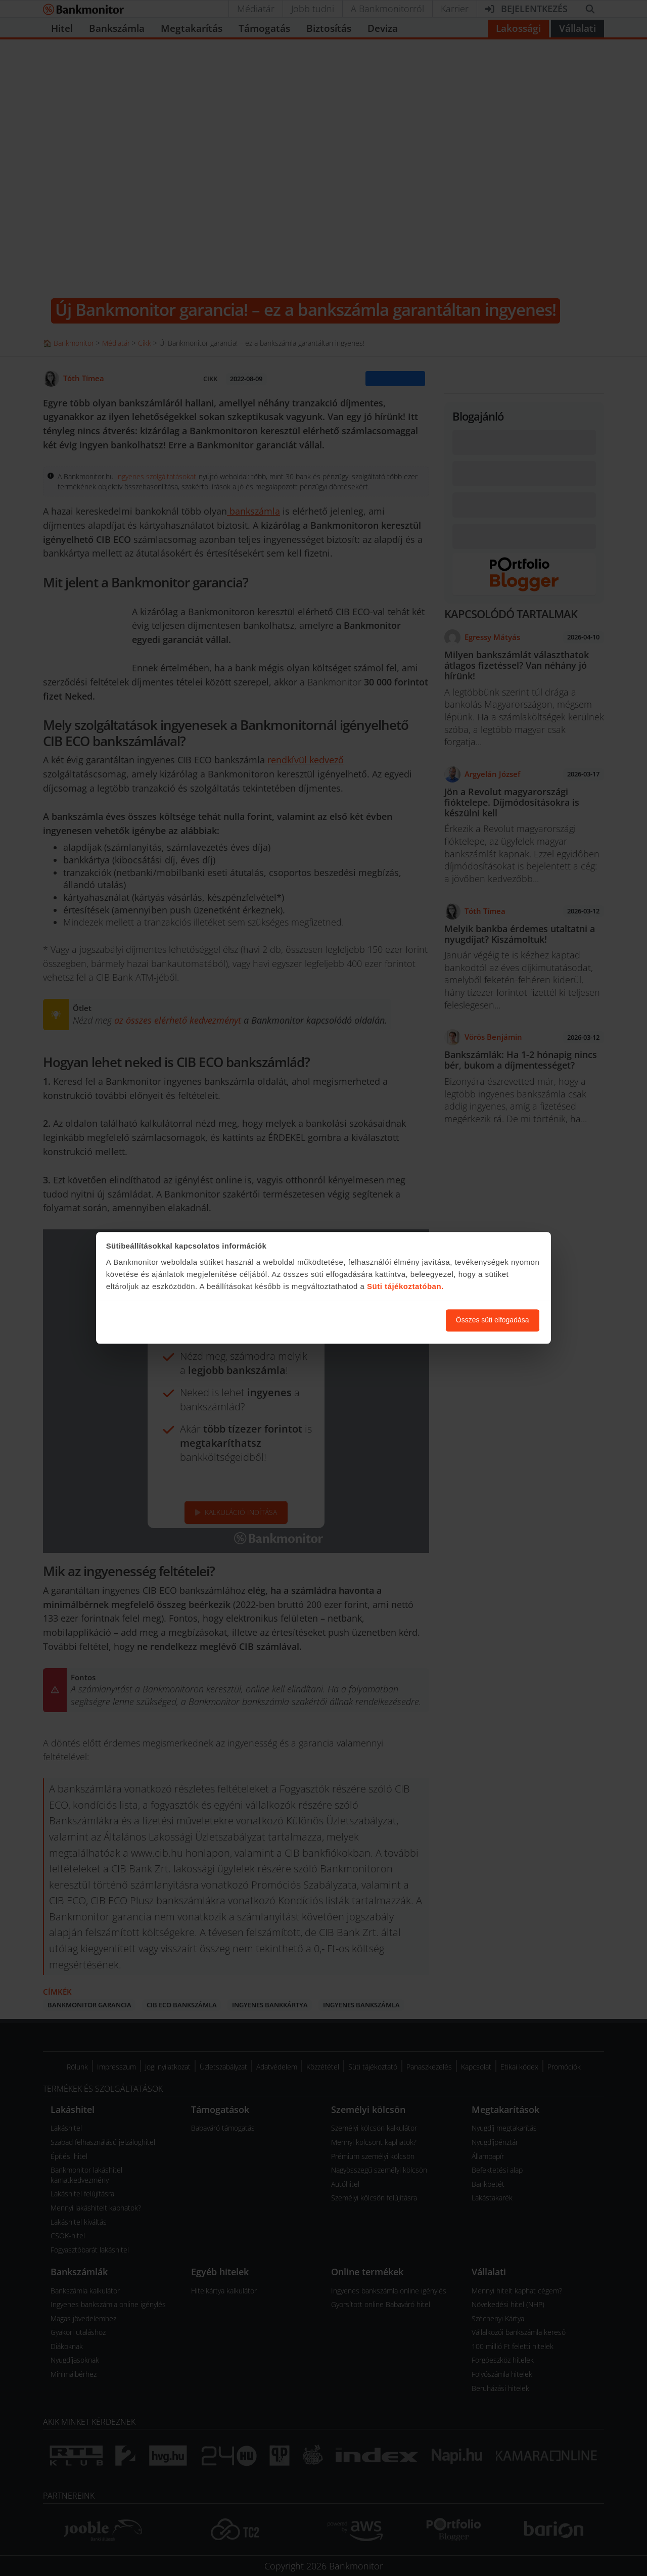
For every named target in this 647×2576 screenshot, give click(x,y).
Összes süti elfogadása (492, 1320)
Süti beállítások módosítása (383, 1320)
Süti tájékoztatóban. (405, 1286)
